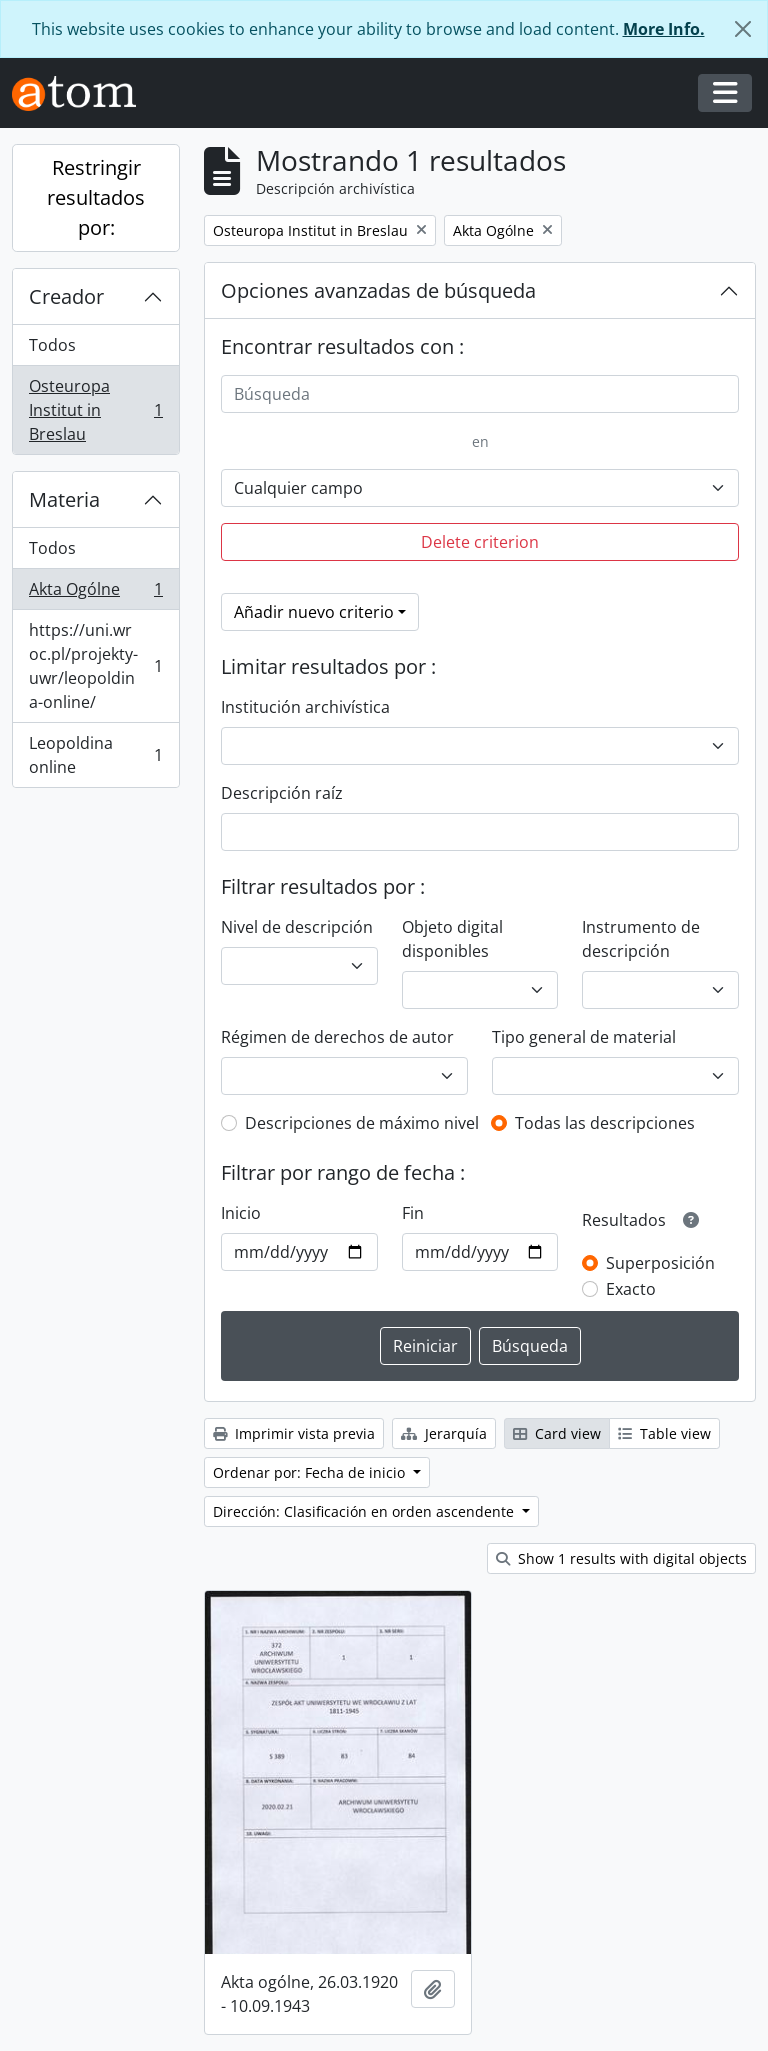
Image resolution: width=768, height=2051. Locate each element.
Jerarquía (444, 1433)
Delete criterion (480, 542)
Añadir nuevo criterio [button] (314, 612)
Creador (66, 296)
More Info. (664, 29)
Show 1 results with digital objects (621, 1558)
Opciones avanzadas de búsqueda (378, 290)
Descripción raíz (282, 793)
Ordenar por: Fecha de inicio (311, 1472)
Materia (64, 499)
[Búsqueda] (480, 394)
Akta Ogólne (95, 593)
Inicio (241, 1213)
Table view (664, 1433)
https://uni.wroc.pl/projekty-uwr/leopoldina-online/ (95, 666)
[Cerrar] (743, 29)
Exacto (631, 1289)
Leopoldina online (95, 755)
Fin (413, 1213)
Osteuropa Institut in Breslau (95, 410)
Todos (52, 345)
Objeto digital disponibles (452, 939)
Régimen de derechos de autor (337, 1037)
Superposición (660, 1263)
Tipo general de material (584, 1037)
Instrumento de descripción (641, 939)
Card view (557, 1433)
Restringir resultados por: (96, 197)
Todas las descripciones (605, 1123)
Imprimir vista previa (294, 1433)
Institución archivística (305, 707)
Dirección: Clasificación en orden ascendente (365, 1511)
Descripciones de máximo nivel (362, 1123)
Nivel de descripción (297, 927)
